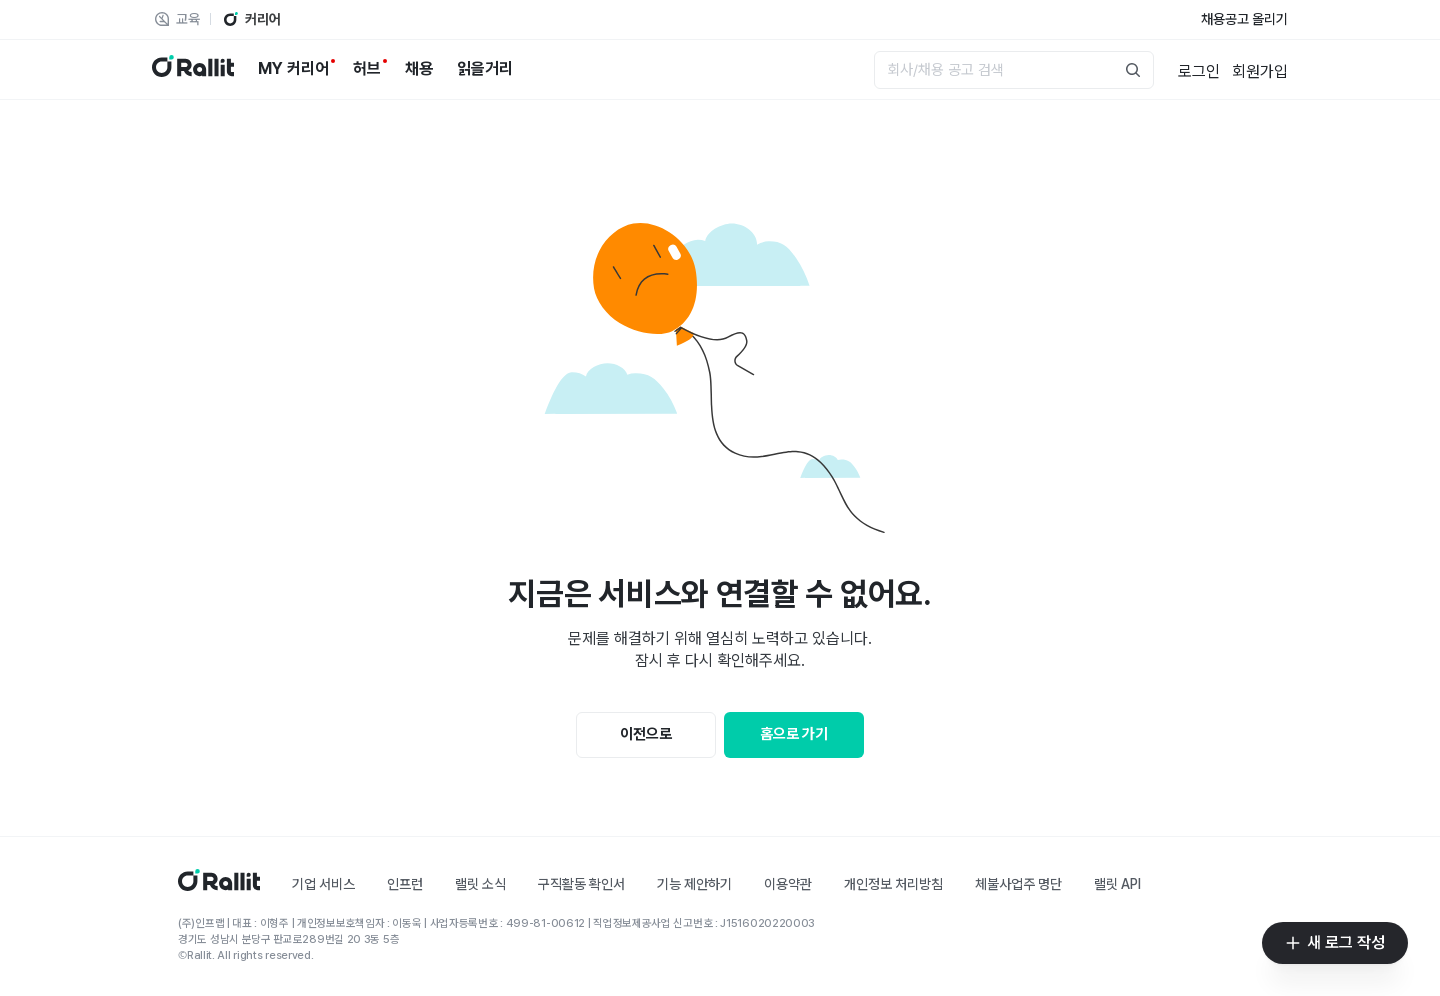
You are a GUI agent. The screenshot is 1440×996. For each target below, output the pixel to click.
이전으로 (646, 734)
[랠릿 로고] (193, 69)
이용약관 (788, 884)
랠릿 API (1117, 884)
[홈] (219, 885)
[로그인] (1199, 70)
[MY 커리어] (293, 69)
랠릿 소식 (480, 884)
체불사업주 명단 (1018, 884)
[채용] (419, 69)
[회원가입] (1260, 70)
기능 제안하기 (694, 884)
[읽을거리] (485, 69)
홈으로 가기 (794, 734)
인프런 (405, 884)
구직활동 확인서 (581, 884)
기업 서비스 (323, 884)
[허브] (367, 69)
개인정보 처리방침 (893, 884)
